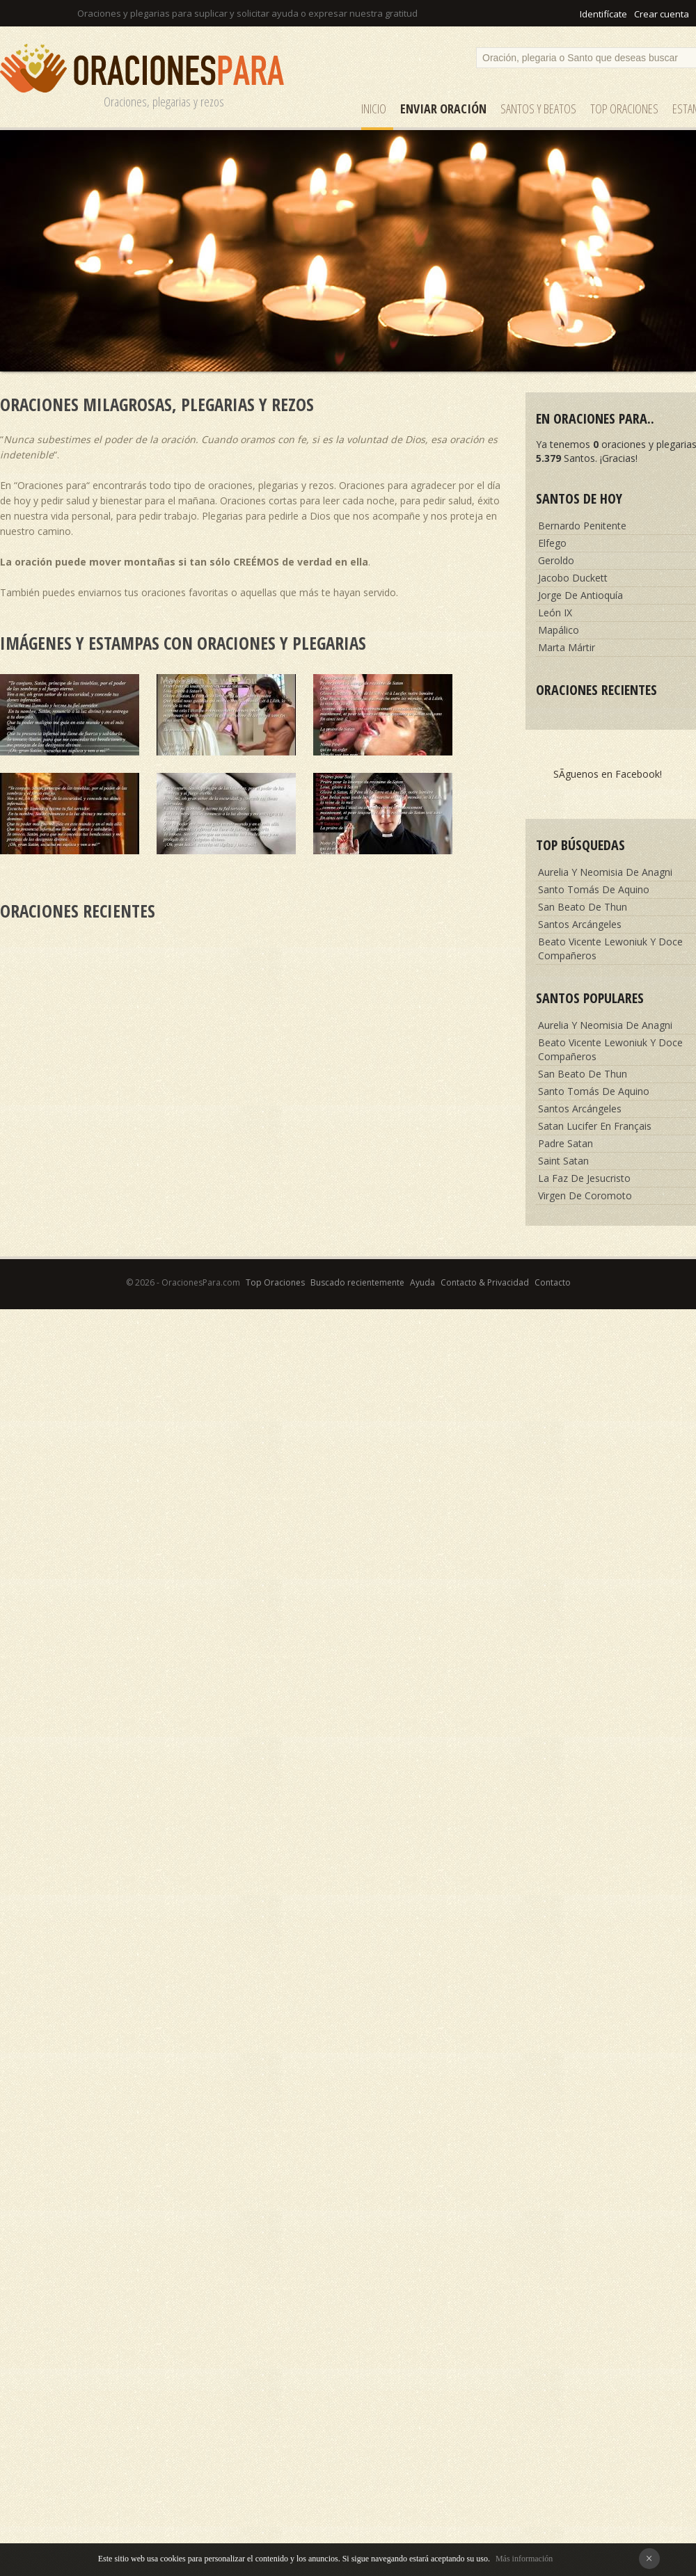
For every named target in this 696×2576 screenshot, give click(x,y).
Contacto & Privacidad (485, 1282)
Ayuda (422, 1282)
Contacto (553, 1282)
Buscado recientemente (357, 1282)
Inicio (373, 108)
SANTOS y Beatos (538, 108)
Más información (524, 2558)
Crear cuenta (661, 14)
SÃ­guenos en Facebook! (607, 774)
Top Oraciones (624, 108)
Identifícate (603, 14)
